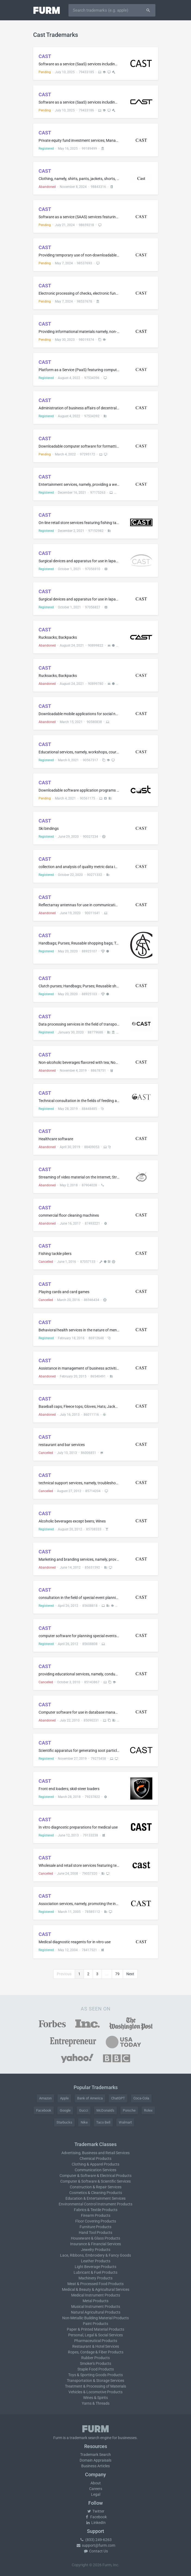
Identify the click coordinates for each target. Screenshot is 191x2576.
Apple (64, 2098)
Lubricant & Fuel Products (95, 2272)
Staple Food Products (95, 2369)
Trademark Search (95, 2454)
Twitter (95, 2511)
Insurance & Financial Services (95, 2244)
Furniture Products (95, 2227)
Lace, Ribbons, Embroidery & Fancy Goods (95, 2255)
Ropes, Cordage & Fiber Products (95, 2352)
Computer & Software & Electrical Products (95, 2175)
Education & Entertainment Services (95, 2198)
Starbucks (64, 2122)
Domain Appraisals (95, 2460)
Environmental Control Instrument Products (95, 2204)
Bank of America (90, 2098)
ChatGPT (118, 2098)
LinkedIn (96, 2522)
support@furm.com (95, 2545)
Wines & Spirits (95, 2397)
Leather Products (95, 2261)
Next (130, 1974)
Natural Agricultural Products (95, 2312)
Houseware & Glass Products (95, 2238)
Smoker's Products (95, 2363)
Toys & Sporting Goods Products (95, 2375)
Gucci (83, 2110)
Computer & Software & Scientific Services (95, 2181)
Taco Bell (103, 2122)
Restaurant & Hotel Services (95, 2346)
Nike (84, 2122)
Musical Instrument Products (95, 2306)
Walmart (125, 2122)
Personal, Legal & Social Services (95, 2335)
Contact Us (95, 2551)
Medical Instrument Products (95, 2295)
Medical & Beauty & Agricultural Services (95, 2289)
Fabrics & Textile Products (95, 2210)
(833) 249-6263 (96, 2540)
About (95, 2483)
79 (117, 1974)
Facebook (43, 2110)
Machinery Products (95, 2278)
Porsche (129, 2110)
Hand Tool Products (95, 2232)
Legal (95, 2494)
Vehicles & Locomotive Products (95, 2392)
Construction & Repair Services (95, 2187)
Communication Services (95, 2170)
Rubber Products (95, 2358)
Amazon (45, 2098)
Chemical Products (95, 2158)
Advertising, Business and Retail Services (95, 2153)
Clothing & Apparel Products (95, 2164)
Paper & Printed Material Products (95, 2329)
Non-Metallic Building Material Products (95, 2318)
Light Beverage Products (95, 2267)
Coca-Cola (141, 2098)
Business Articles (95, 2466)
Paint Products (95, 2323)
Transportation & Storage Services (95, 2380)
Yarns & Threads (95, 2403)
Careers (95, 2489)
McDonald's (105, 2110)
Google (65, 2110)
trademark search (84, 2438)
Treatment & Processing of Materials (95, 2386)
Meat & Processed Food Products (95, 2284)
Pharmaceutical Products (95, 2341)
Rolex (148, 2110)
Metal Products (95, 2301)
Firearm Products (95, 2215)
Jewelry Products (95, 2249)
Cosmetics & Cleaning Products (95, 2192)
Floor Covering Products (95, 2221)
